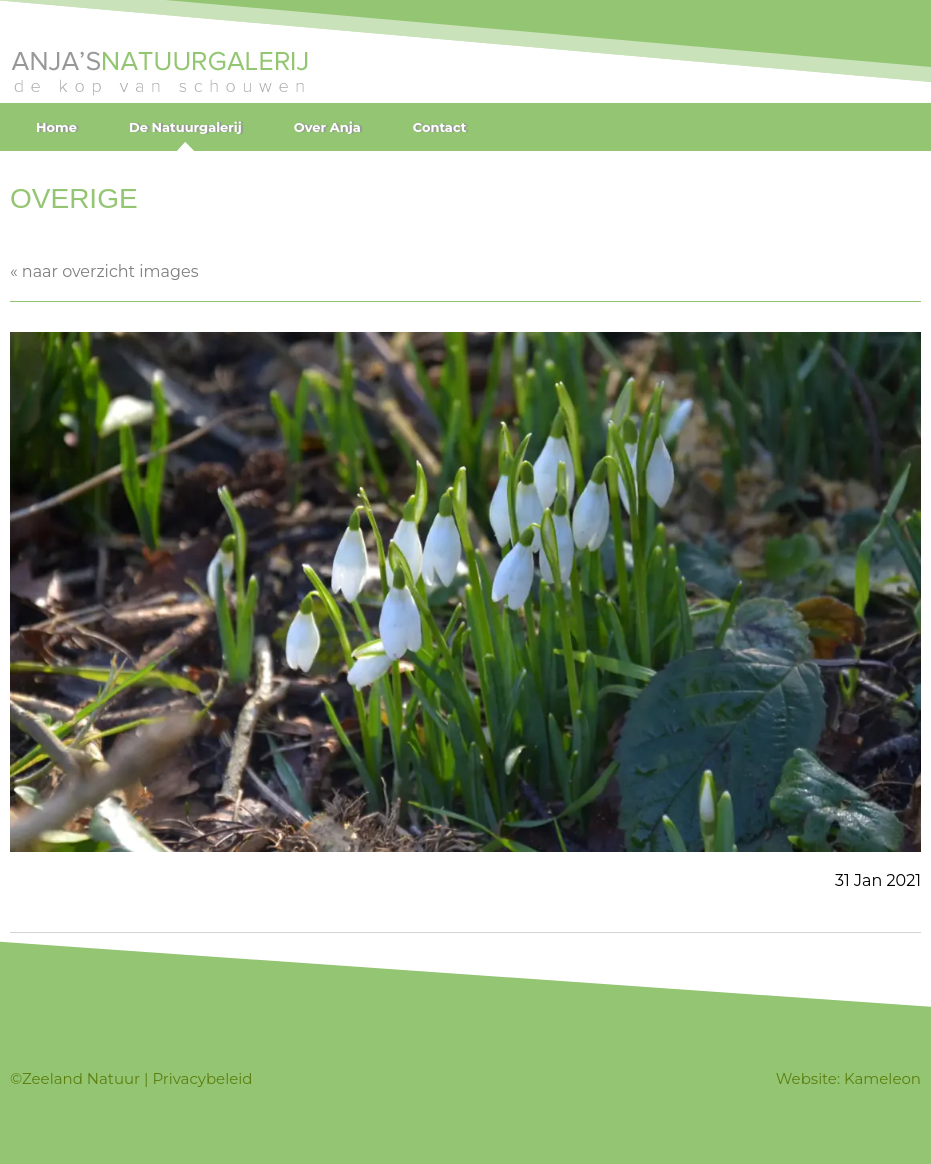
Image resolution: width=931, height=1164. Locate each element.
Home (56, 127)
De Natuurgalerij (185, 127)
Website (806, 1078)
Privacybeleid (202, 1078)
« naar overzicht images (104, 271)
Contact (440, 127)
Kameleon (882, 1078)
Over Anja (327, 127)
